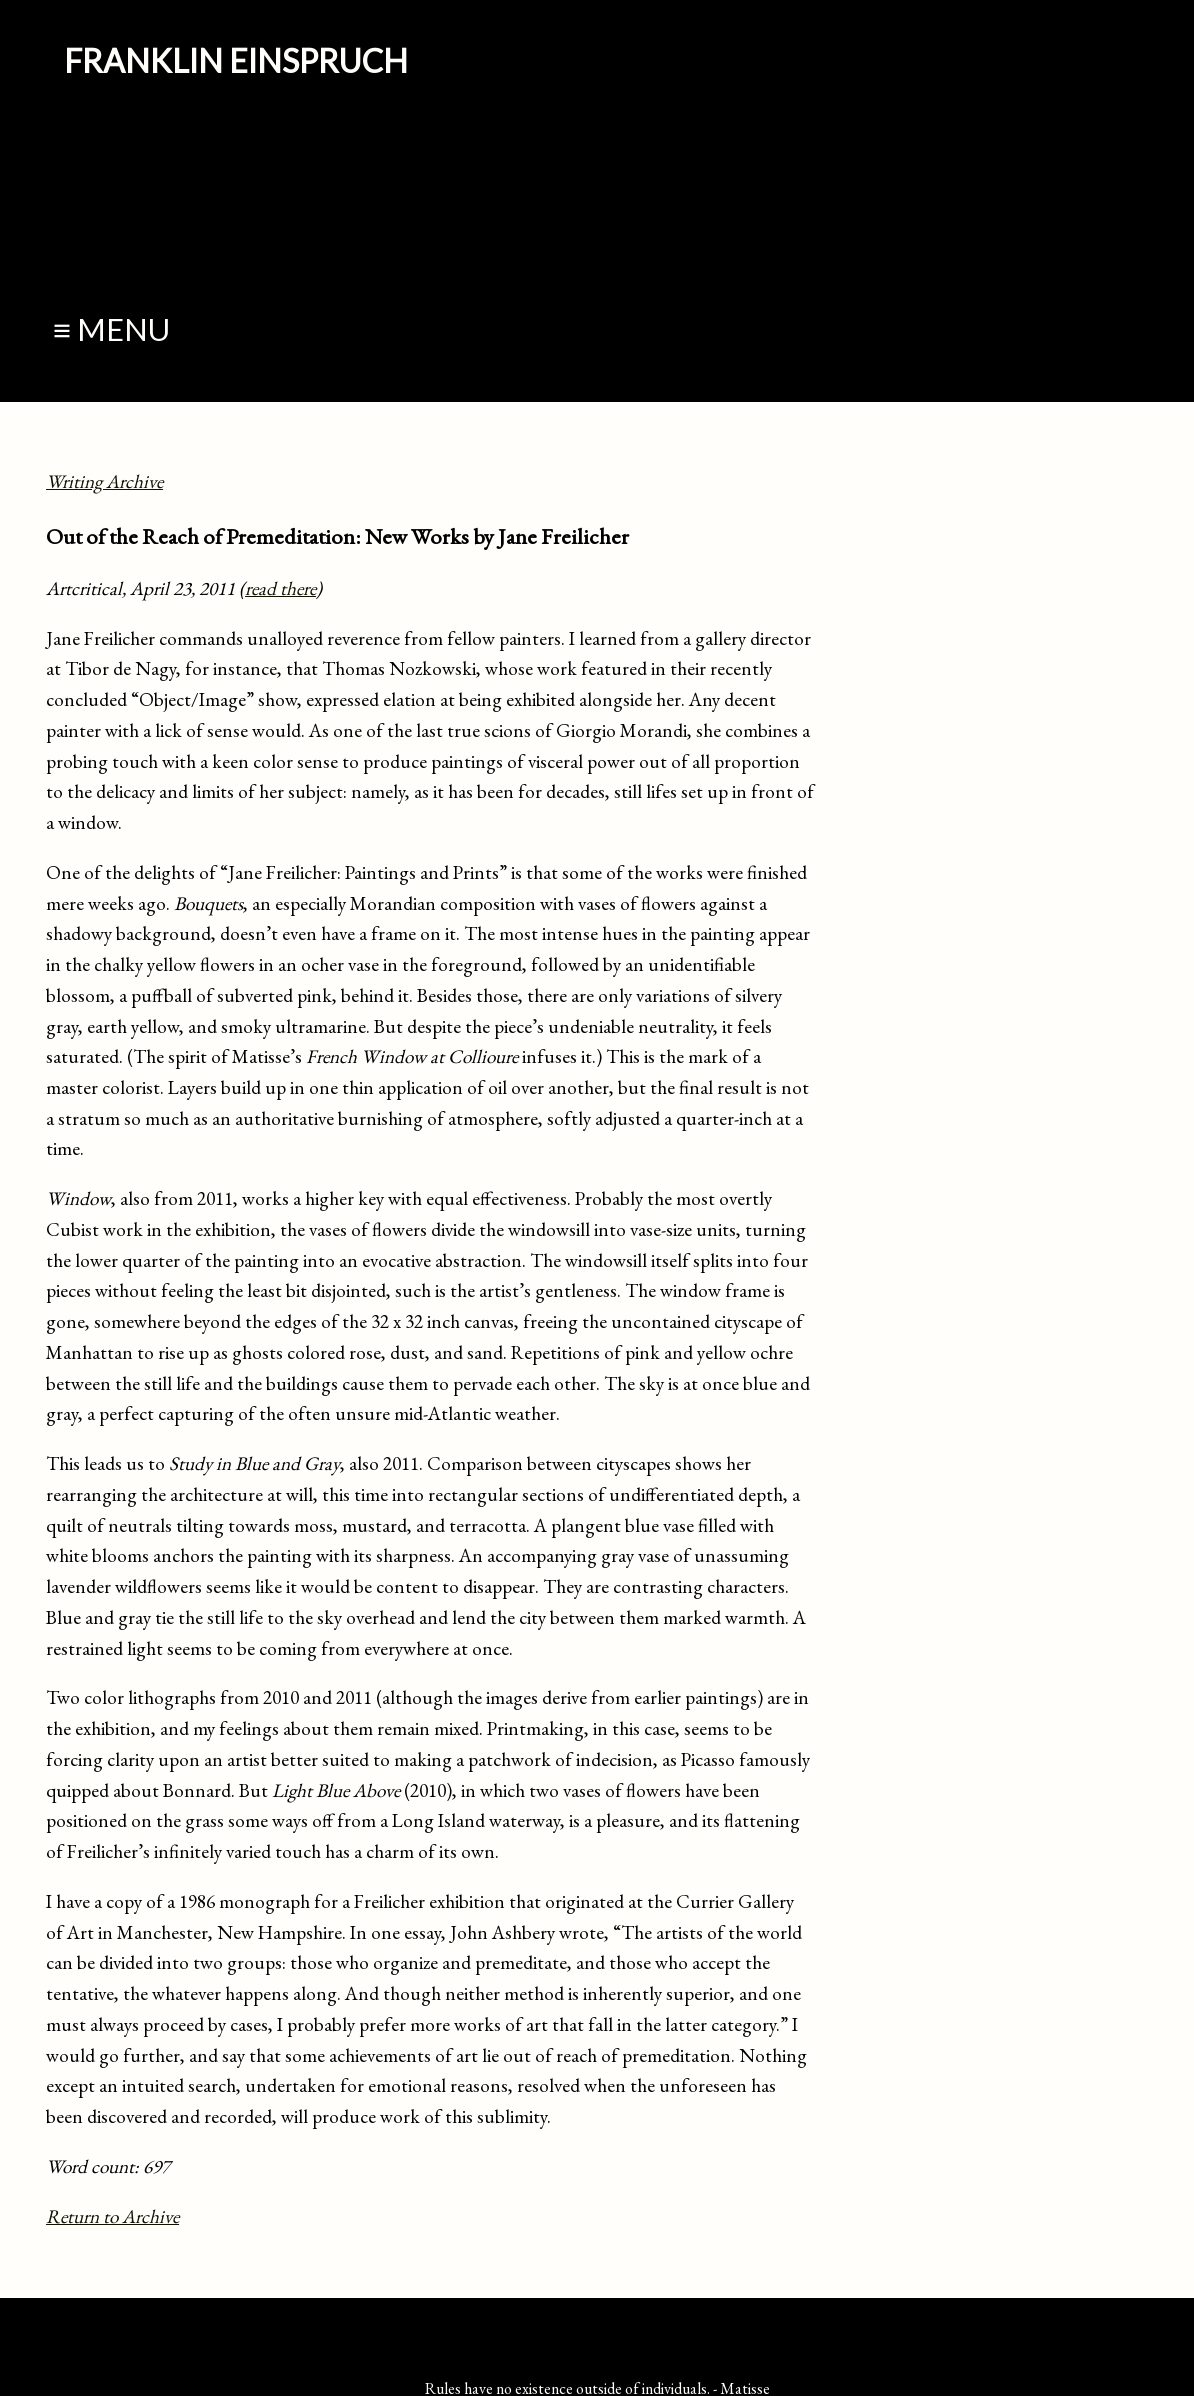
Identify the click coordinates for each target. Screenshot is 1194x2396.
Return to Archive (112, 2216)
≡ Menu (111, 329)
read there (280, 588)
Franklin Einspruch (236, 60)
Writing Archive (104, 481)
